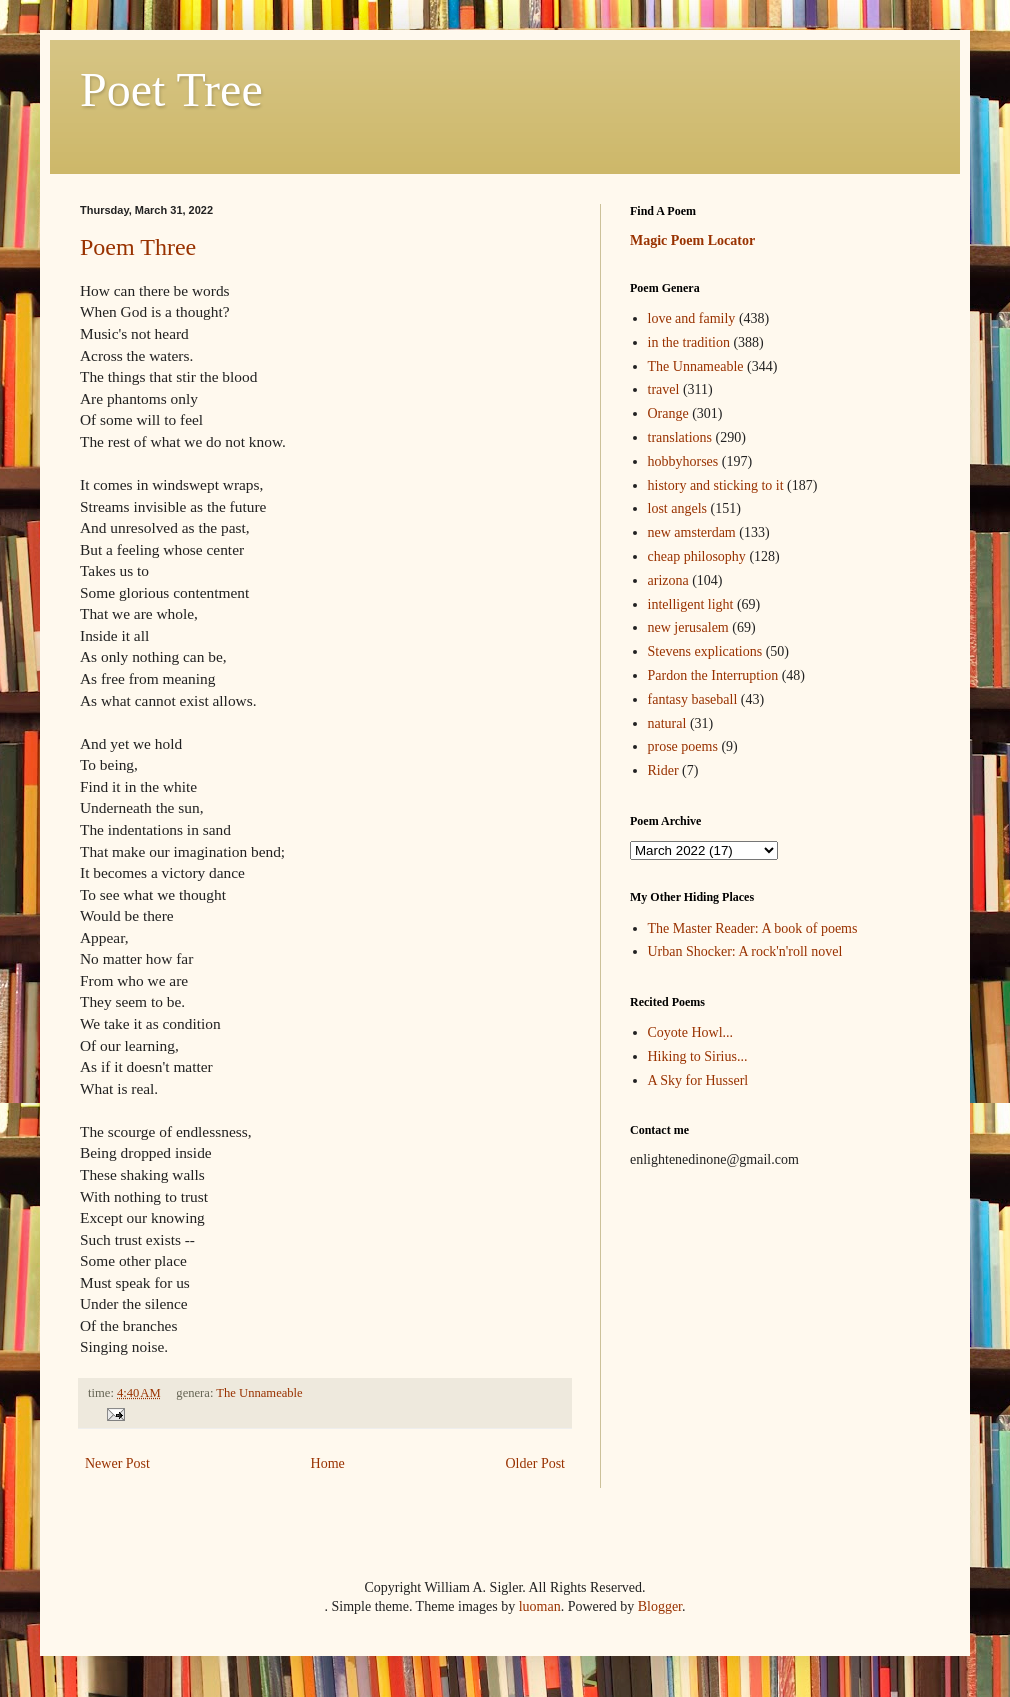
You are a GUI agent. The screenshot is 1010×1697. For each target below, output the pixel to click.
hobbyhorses (683, 461)
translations (680, 437)
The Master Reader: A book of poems (753, 928)
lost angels (678, 508)
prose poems (683, 746)
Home (328, 1463)
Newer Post (117, 1463)
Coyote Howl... (691, 1032)
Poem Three (138, 247)
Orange (668, 413)
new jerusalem (688, 627)
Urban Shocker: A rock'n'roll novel (745, 951)
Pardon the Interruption (713, 675)
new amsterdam (692, 532)
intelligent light (691, 604)
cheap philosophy (697, 556)
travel (664, 389)
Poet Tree (171, 89)
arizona (668, 580)
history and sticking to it (716, 485)
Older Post (536, 1463)
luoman (540, 1606)
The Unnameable (259, 1393)
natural (667, 723)
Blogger (660, 1606)
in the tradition (689, 342)
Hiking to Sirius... (698, 1056)
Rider (663, 770)
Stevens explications (705, 651)
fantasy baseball (693, 699)
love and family (692, 318)
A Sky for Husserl (698, 1080)
